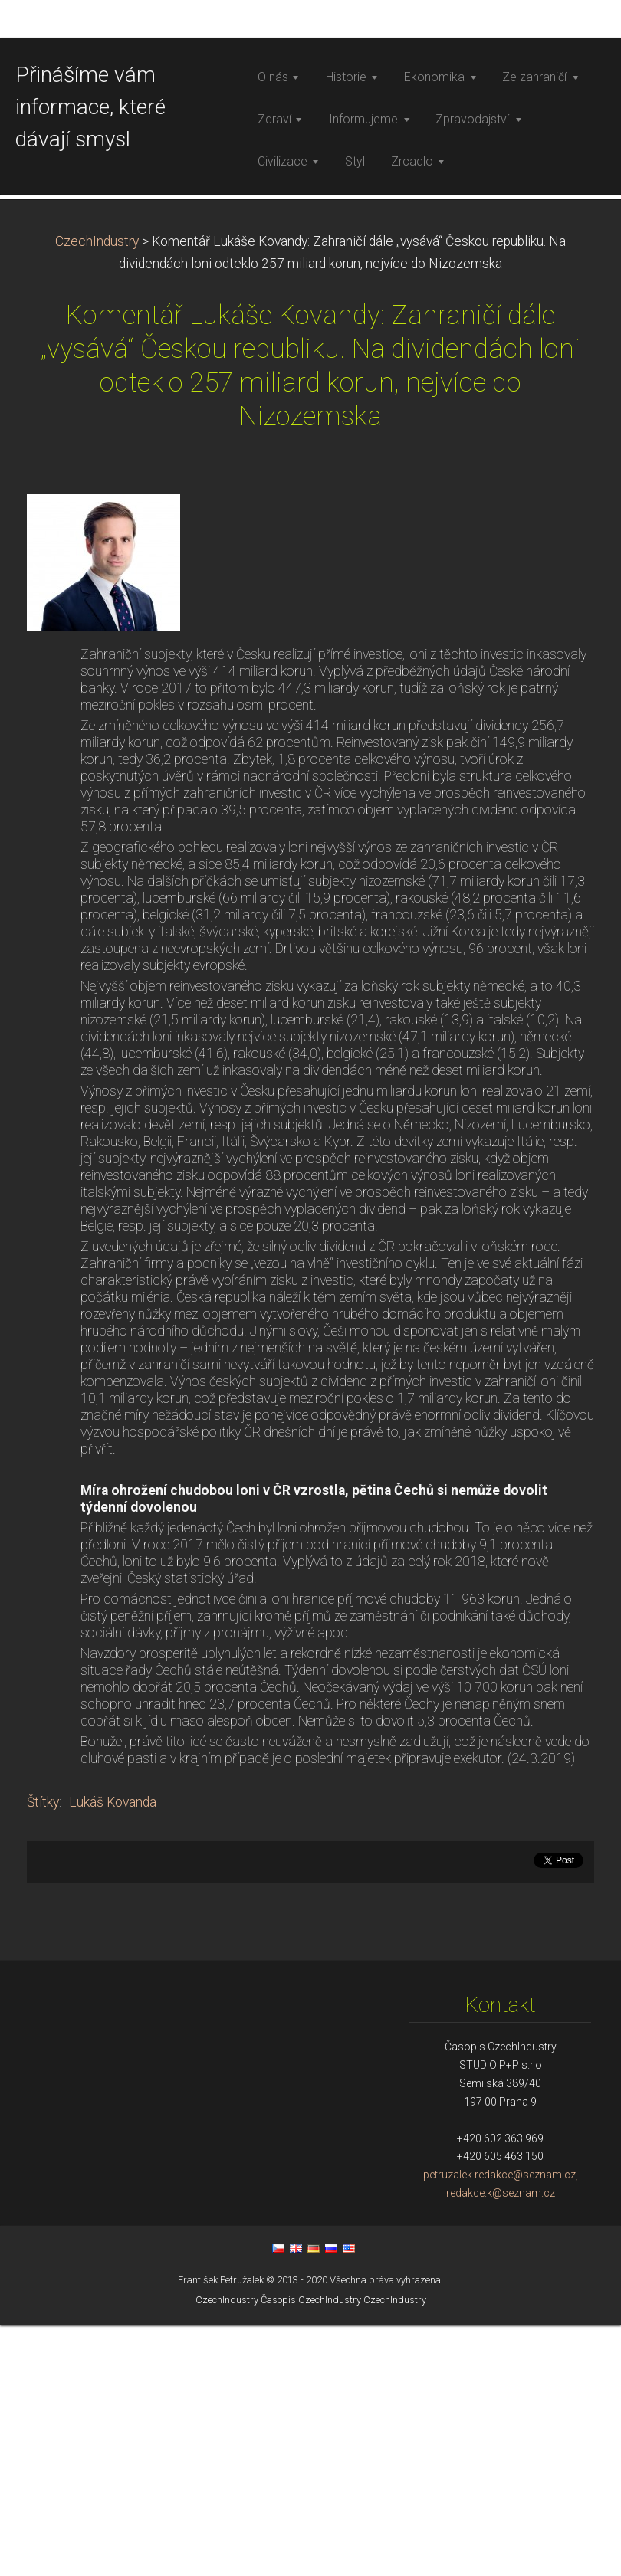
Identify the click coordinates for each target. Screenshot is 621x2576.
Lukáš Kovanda (112, 2052)
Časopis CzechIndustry (311, 2549)
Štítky (43, 2052)
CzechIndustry (97, 492)
